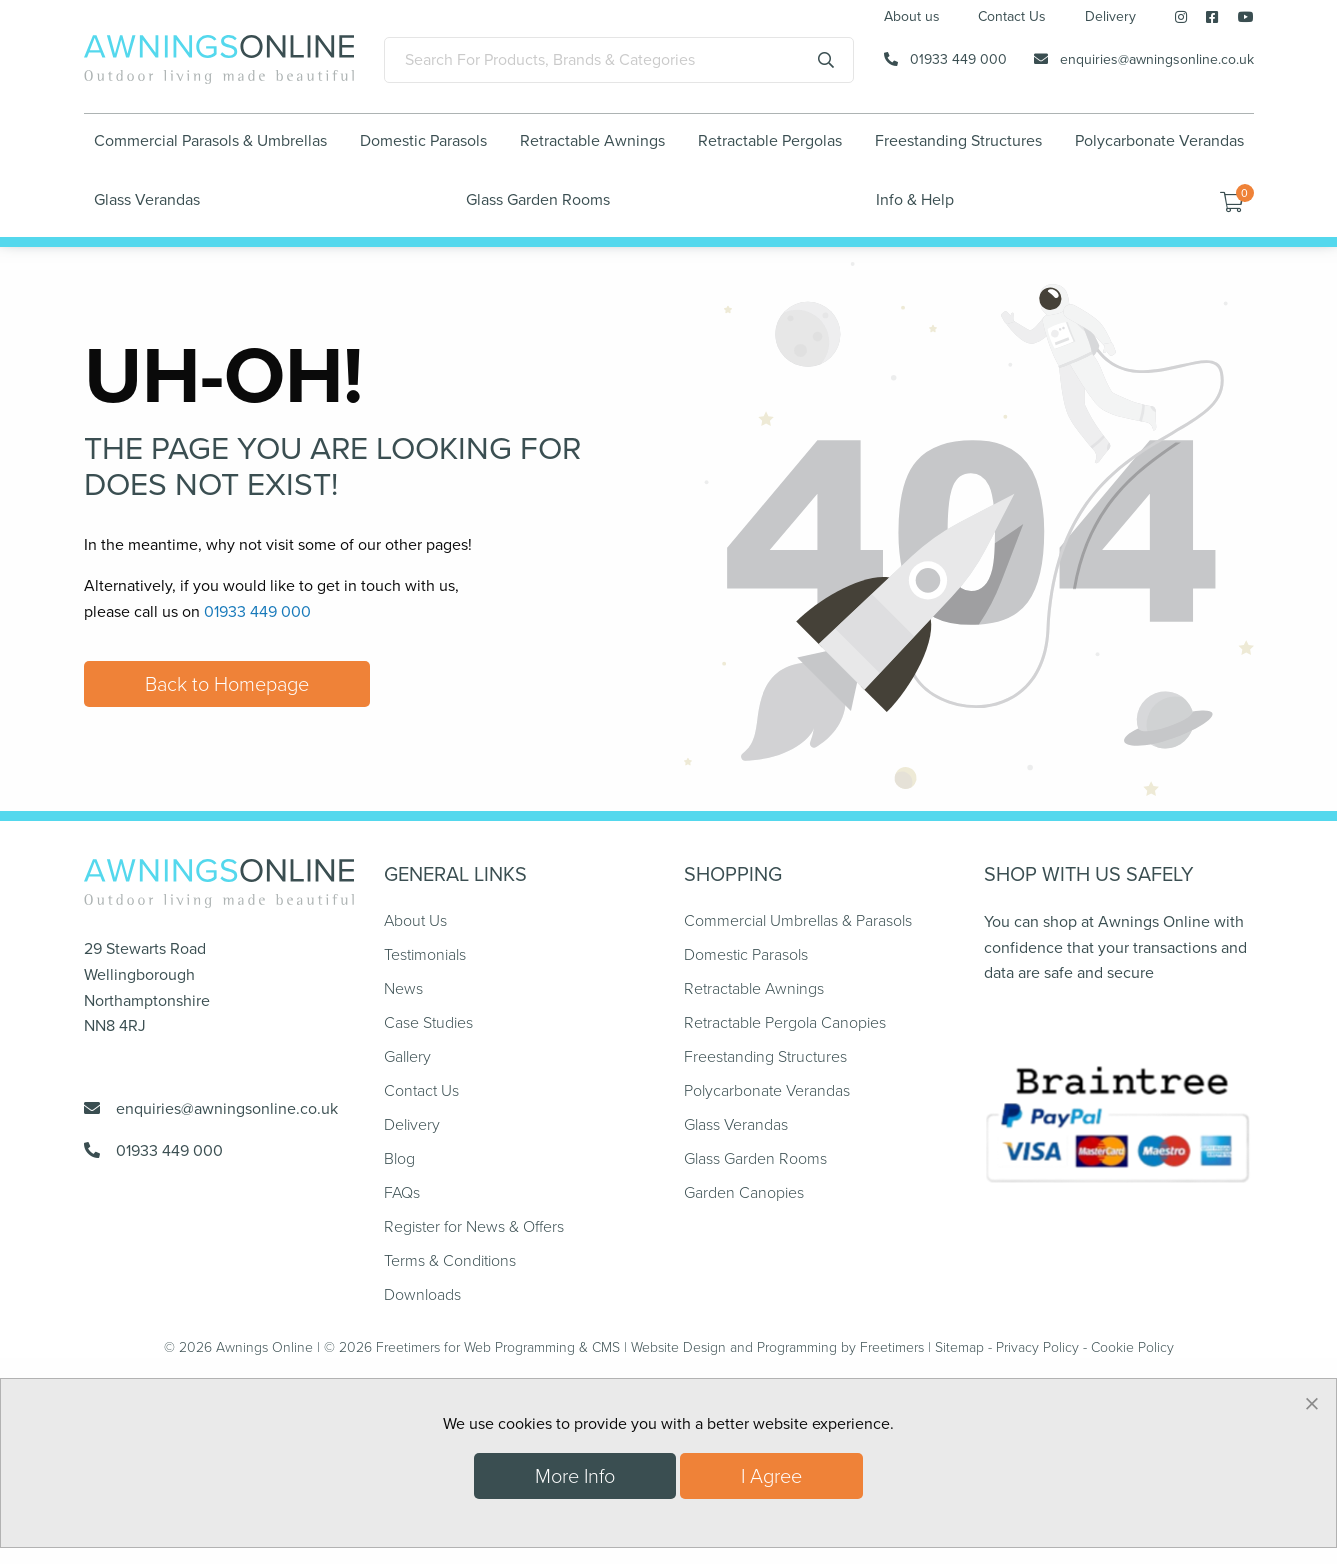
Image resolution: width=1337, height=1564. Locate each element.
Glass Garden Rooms (538, 199)
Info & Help (915, 199)
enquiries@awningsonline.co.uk (1157, 59)
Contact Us (1012, 18)
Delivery (1110, 18)
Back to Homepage (227, 684)
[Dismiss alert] (1312, 1403)
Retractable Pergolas (770, 140)
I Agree (771, 1476)
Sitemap (959, 1347)
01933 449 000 (958, 59)
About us (912, 18)
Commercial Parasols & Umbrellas (210, 140)
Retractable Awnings (592, 140)
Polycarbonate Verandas (1159, 140)
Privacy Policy (1037, 1347)
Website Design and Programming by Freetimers (777, 1347)
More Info (575, 1476)
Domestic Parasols (423, 140)
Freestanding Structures (958, 140)
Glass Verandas (147, 199)
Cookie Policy (1132, 1347)
